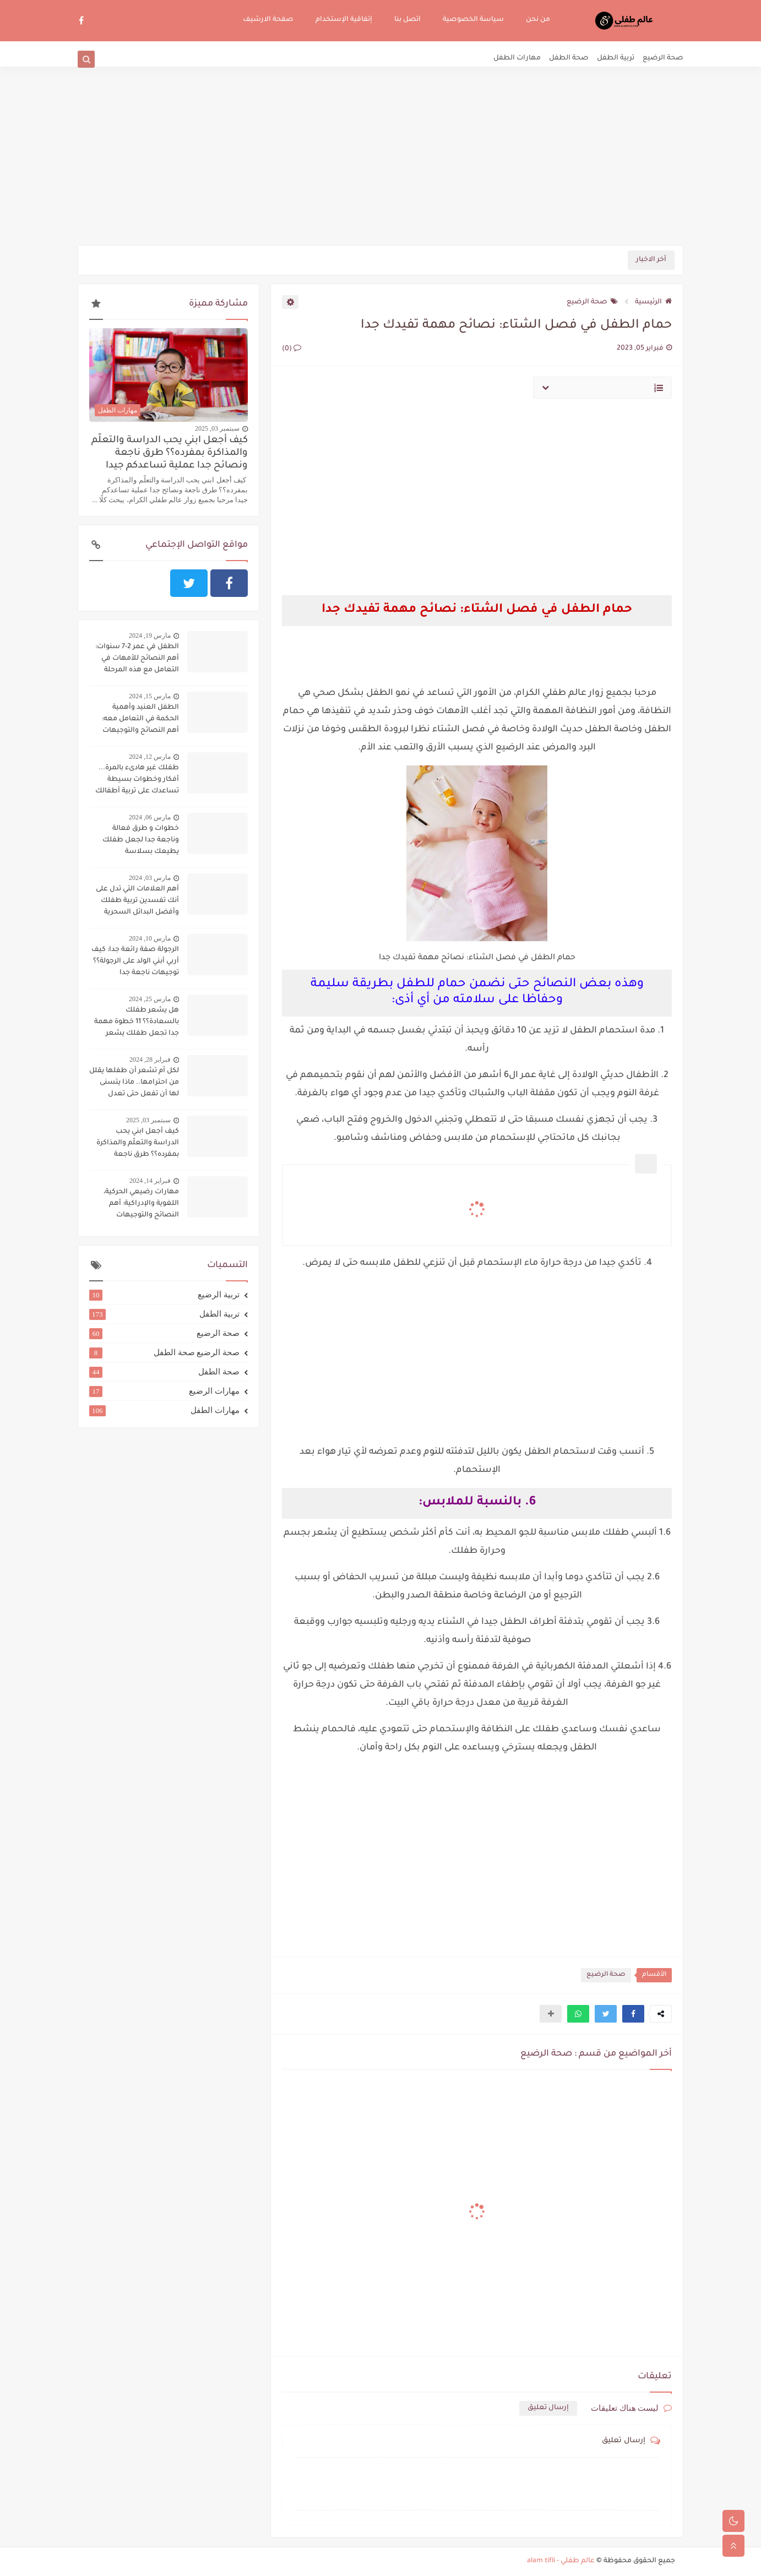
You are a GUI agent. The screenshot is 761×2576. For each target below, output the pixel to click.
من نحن (538, 20)
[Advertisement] (380, 160)
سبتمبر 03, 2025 (217, 428)
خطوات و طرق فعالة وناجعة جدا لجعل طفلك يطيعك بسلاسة (140, 840)
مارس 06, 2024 (150, 817)
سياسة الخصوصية (473, 20)
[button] (633, 2014)
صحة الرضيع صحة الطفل (164, 1352)
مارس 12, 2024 (150, 756)
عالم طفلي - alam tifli (561, 2561)
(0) (291, 349)
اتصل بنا (407, 20)
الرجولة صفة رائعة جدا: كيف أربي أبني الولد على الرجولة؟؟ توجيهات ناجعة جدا (135, 961)
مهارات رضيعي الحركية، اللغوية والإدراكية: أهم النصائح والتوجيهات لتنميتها (141, 1204)
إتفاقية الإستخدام (344, 20)
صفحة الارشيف (268, 20)
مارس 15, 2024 (150, 696)
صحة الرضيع (663, 58)
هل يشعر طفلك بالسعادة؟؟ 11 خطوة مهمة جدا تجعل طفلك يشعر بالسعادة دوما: (136, 1023)
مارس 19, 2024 (150, 635)
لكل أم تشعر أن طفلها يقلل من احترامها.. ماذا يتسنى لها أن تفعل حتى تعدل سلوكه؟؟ (134, 1083)
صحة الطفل (569, 58)
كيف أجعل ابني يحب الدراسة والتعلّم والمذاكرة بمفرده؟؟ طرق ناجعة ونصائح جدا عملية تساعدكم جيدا (169, 453)
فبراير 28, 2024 (150, 1059)
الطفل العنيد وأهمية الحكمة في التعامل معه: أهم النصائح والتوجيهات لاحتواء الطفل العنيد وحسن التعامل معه (134, 720)
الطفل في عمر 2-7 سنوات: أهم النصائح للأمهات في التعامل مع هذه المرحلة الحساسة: (137, 659)
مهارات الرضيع (164, 1391)
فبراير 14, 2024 (150, 1180)
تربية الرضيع (164, 1295)
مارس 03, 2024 (150, 878)
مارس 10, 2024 (150, 938)
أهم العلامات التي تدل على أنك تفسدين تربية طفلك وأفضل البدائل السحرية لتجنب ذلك (137, 902)
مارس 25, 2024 (150, 999)
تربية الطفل (615, 58)
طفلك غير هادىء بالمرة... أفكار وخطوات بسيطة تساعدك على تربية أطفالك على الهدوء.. (137, 780)
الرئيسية (653, 302)
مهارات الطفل (517, 58)
